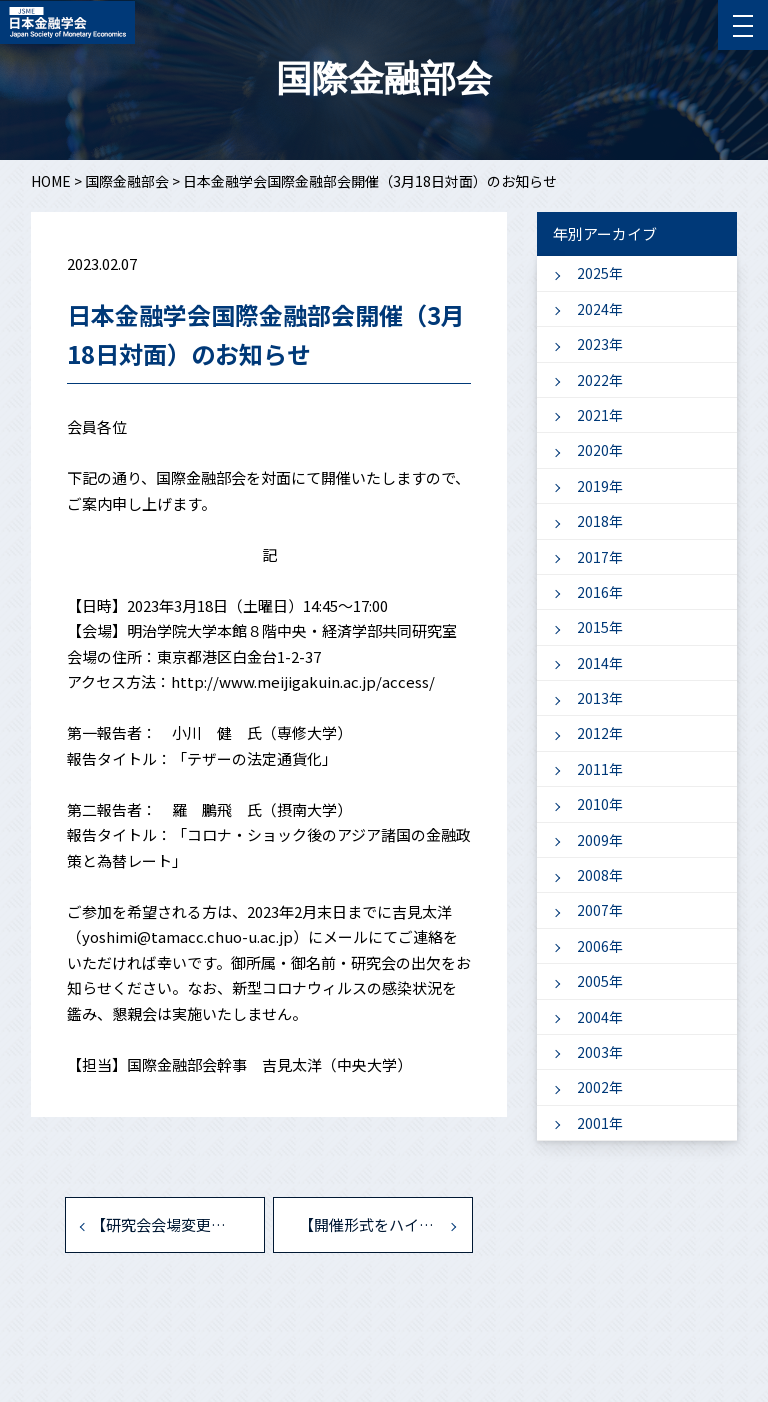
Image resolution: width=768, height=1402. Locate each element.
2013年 (600, 698)
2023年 (600, 344)
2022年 (600, 380)
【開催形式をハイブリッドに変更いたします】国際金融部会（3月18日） (386, 1224)
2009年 (600, 840)
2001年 (600, 1123)
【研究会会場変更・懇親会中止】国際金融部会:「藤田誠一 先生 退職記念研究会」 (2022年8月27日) (178, 1224)
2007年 (600, 910)
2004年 (600, 1017)
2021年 (600, 415)
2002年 (600, 1087)
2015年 (600, 627)
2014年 (600, 663)
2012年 (600, 733)
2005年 (600, 981)
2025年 (600, 273)
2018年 (600, 521)
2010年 (600, 804)
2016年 (600, 592)
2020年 (600, 450)
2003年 (600, 1052)
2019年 (600, 486)
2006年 (600, 946)
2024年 (600, 309)
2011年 (600, 769)
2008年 (600, 875)
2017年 (600, 557)
